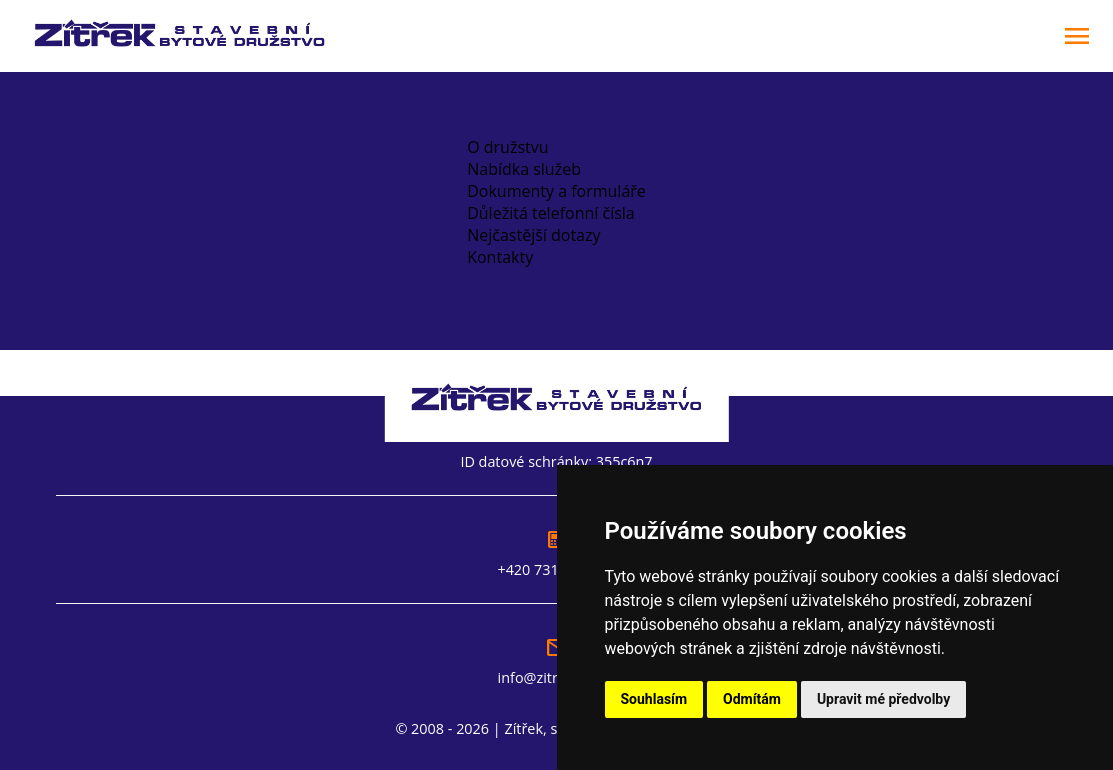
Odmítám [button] (752, 699)
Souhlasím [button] (654, 699)
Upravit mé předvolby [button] (883, 699)
